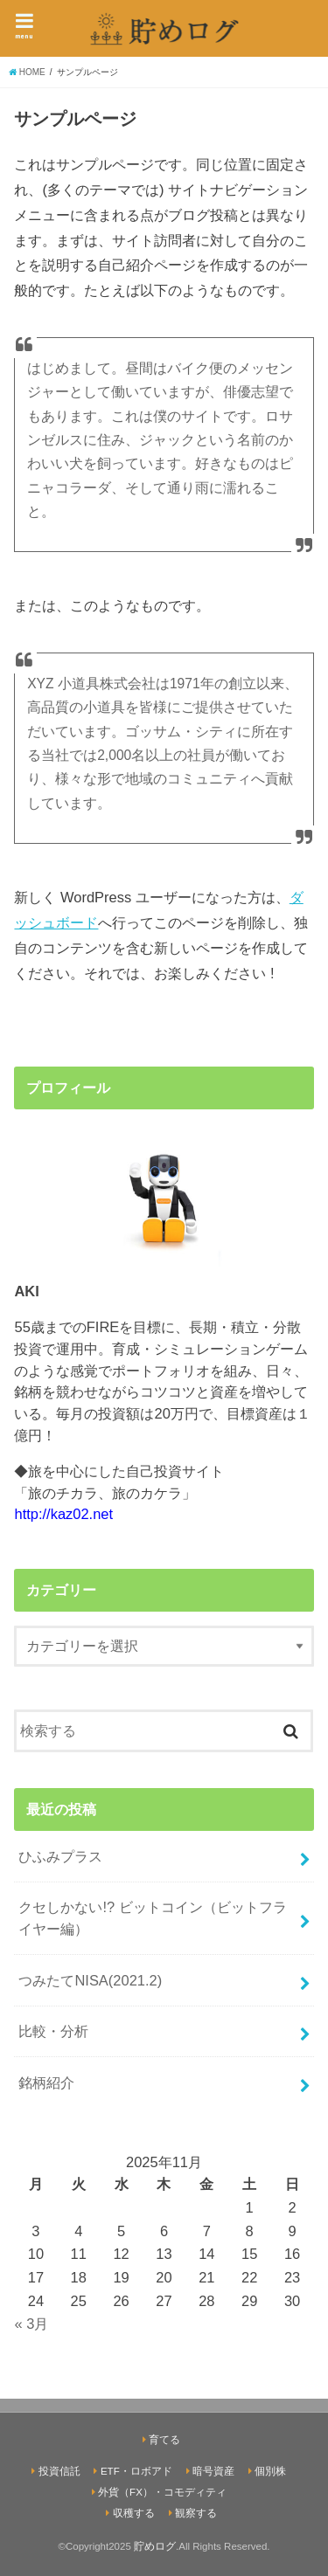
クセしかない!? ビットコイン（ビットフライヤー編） (152, 1918)
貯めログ (155, 2546)
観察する (196, 2513)
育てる (164, 2439)
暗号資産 (213, 2471)
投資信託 (59, 2471)
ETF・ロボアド (136, 2471)
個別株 (270, 2471)
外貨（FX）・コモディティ (162, 2492)
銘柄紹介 (46, 2082)
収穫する (134, 2513)
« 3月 (31, 2323)
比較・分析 (53, 2031)
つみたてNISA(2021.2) (90, 1980)
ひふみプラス (60, 1856)
